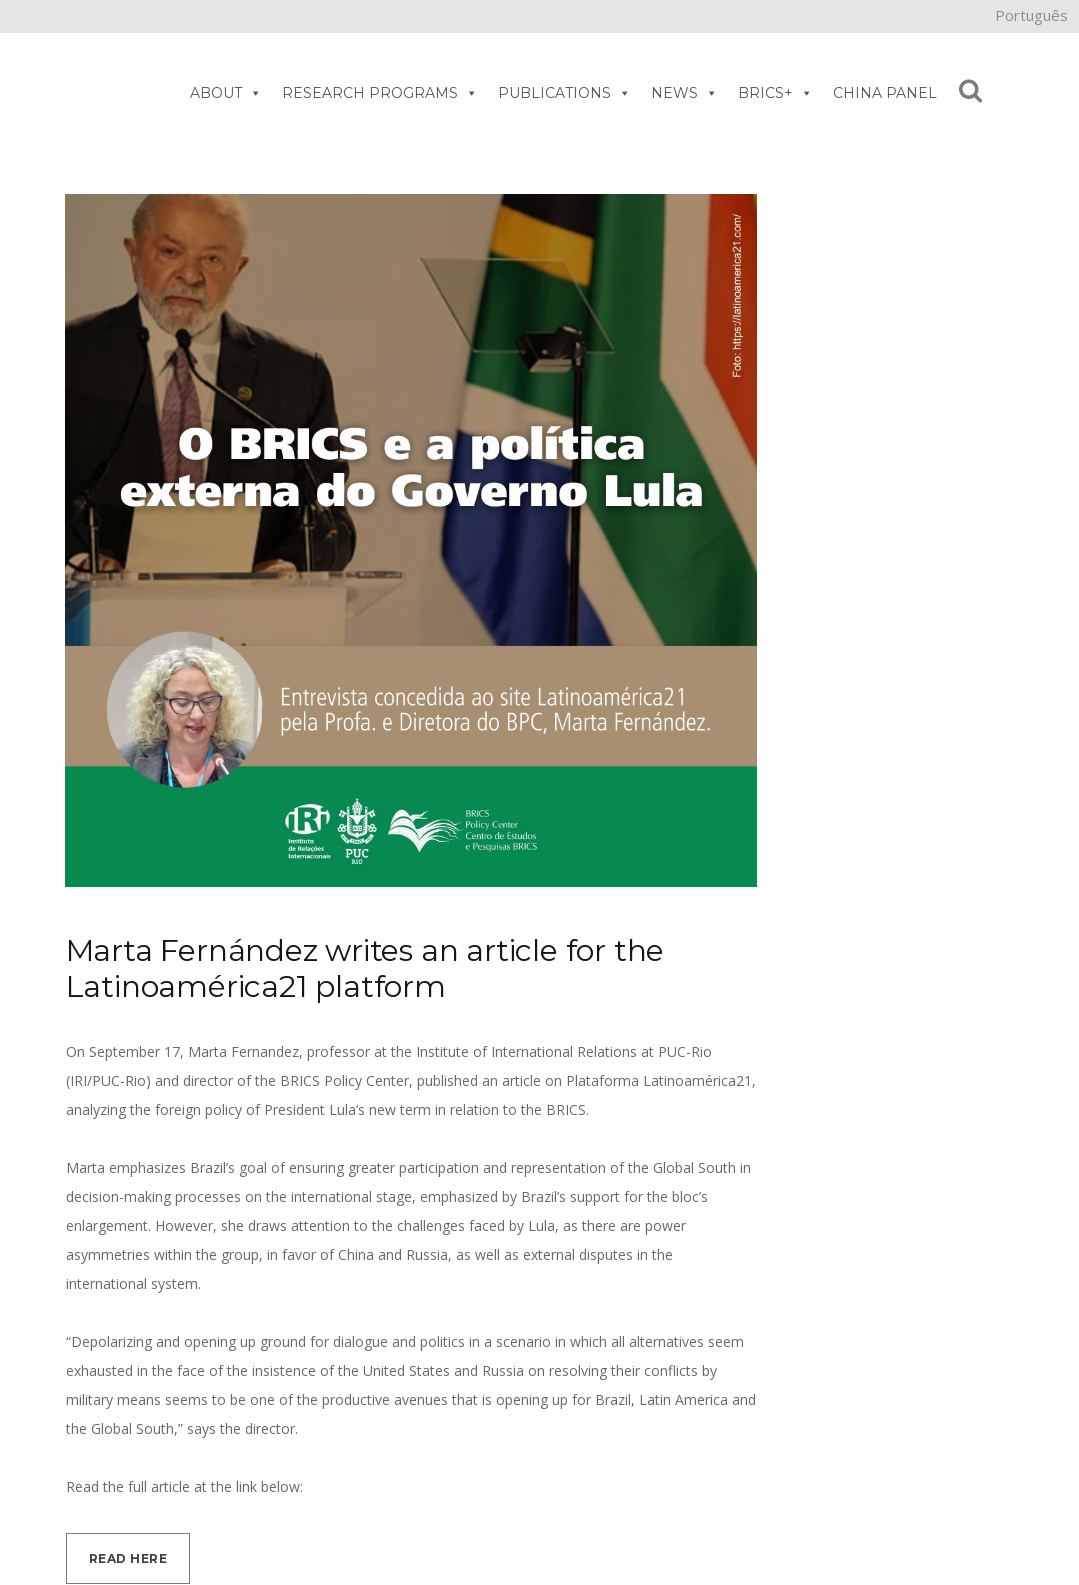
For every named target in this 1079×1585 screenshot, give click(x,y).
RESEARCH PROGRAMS (380, 93)
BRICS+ (775, 93)
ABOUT (226, 93)
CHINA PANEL (885, 93)
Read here (128, 1558)
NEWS (684, 93)
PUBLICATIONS (564, 93)
